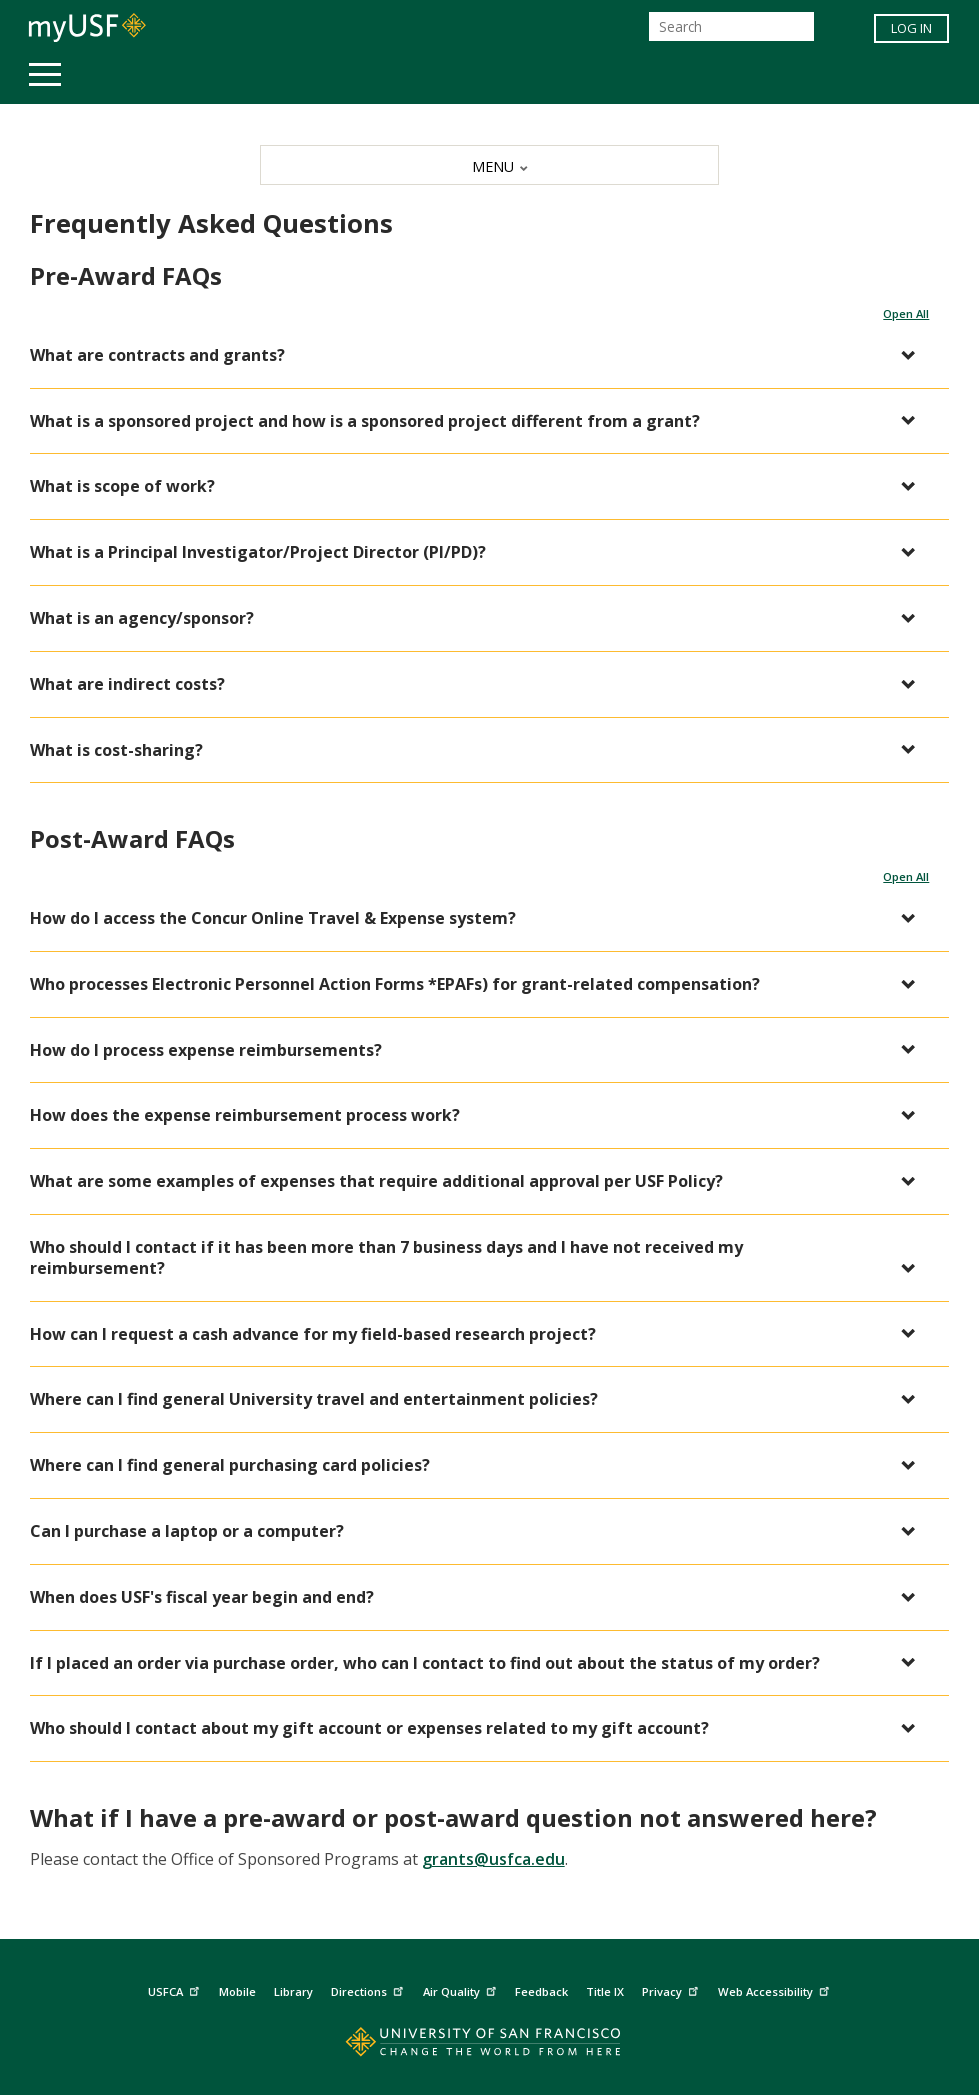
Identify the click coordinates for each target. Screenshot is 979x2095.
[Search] (731, 26)
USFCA (176, 1988)
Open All (906, 313)
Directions (369, 1988)
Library (293, 1991)
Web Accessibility (776, 1988)
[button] (480, 355)
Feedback (541, 1991)
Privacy (672, 1988)
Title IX (605, 1991)
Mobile (237, 1991)
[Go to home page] (489, 2046)
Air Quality (462, 1988)
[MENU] (490, 165)
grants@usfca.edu (493, 1859)
